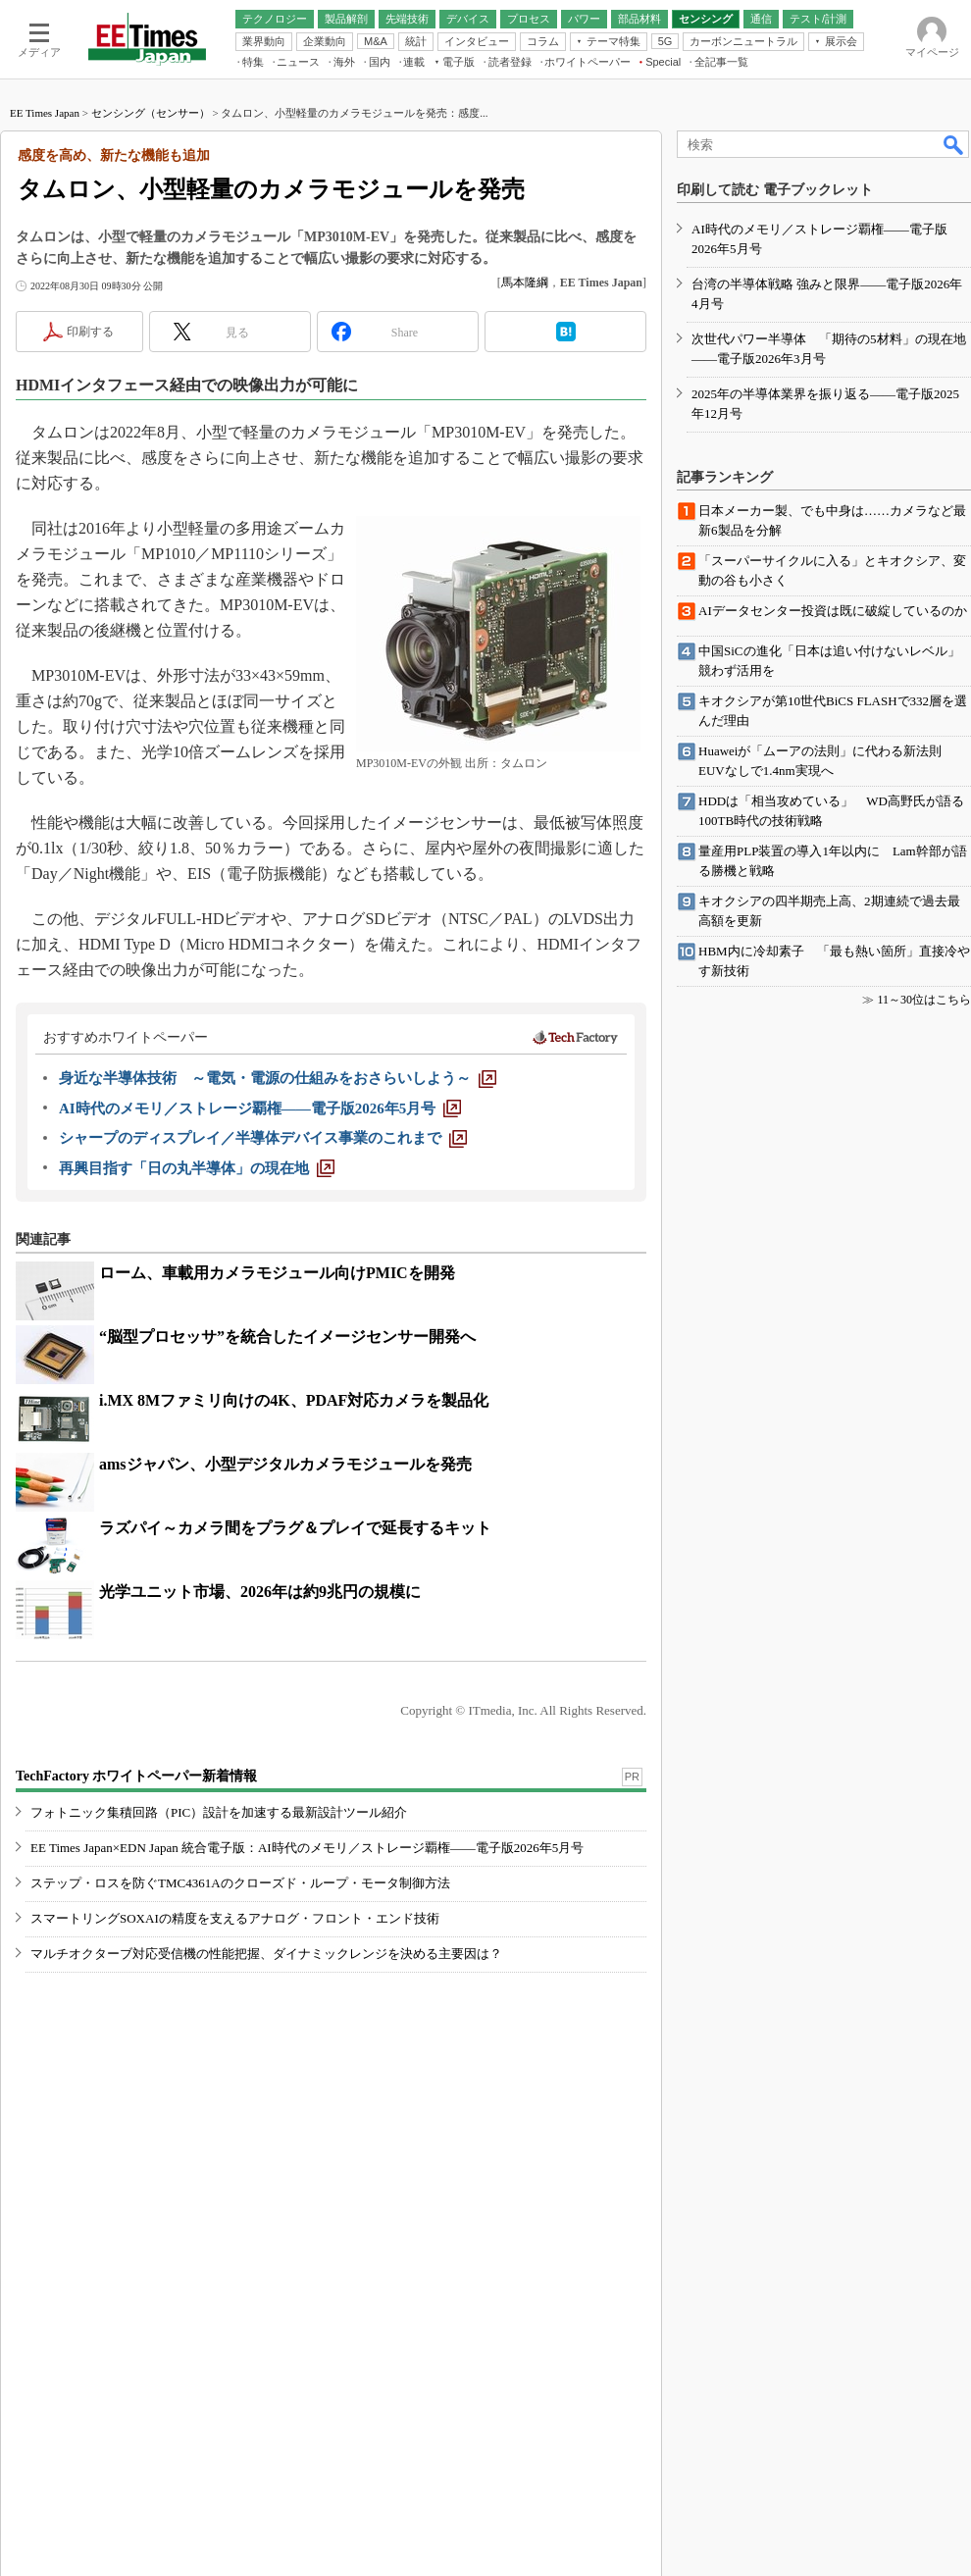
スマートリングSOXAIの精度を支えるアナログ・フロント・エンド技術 (234, 1918)
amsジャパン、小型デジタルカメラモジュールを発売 (285, 1464)
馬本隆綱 (524, 282)
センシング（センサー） (150, 113)
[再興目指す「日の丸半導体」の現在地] (196, 1168)
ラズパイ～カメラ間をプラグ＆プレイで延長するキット (295, 1528)
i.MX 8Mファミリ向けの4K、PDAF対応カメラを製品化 (293, 1400)
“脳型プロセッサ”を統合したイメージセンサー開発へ (287, 1336)
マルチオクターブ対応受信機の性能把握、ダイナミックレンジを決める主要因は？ (266, 1953)
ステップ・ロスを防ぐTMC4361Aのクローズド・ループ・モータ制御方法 (240, 1883)
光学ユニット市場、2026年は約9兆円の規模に (260, 1591)
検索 (954, 144)
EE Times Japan (44, 113)
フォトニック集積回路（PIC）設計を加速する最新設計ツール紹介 (218, 1812)
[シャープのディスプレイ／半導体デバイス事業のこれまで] (263, 1138)
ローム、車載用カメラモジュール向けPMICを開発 (277, 1272)
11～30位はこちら (924, 999)
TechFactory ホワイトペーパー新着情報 (136, 1776)
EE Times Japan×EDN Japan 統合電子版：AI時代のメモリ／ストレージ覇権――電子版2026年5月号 (307, 1847)
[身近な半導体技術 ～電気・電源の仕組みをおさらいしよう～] (277, 1078)
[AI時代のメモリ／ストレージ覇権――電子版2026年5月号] (260, 1108)
